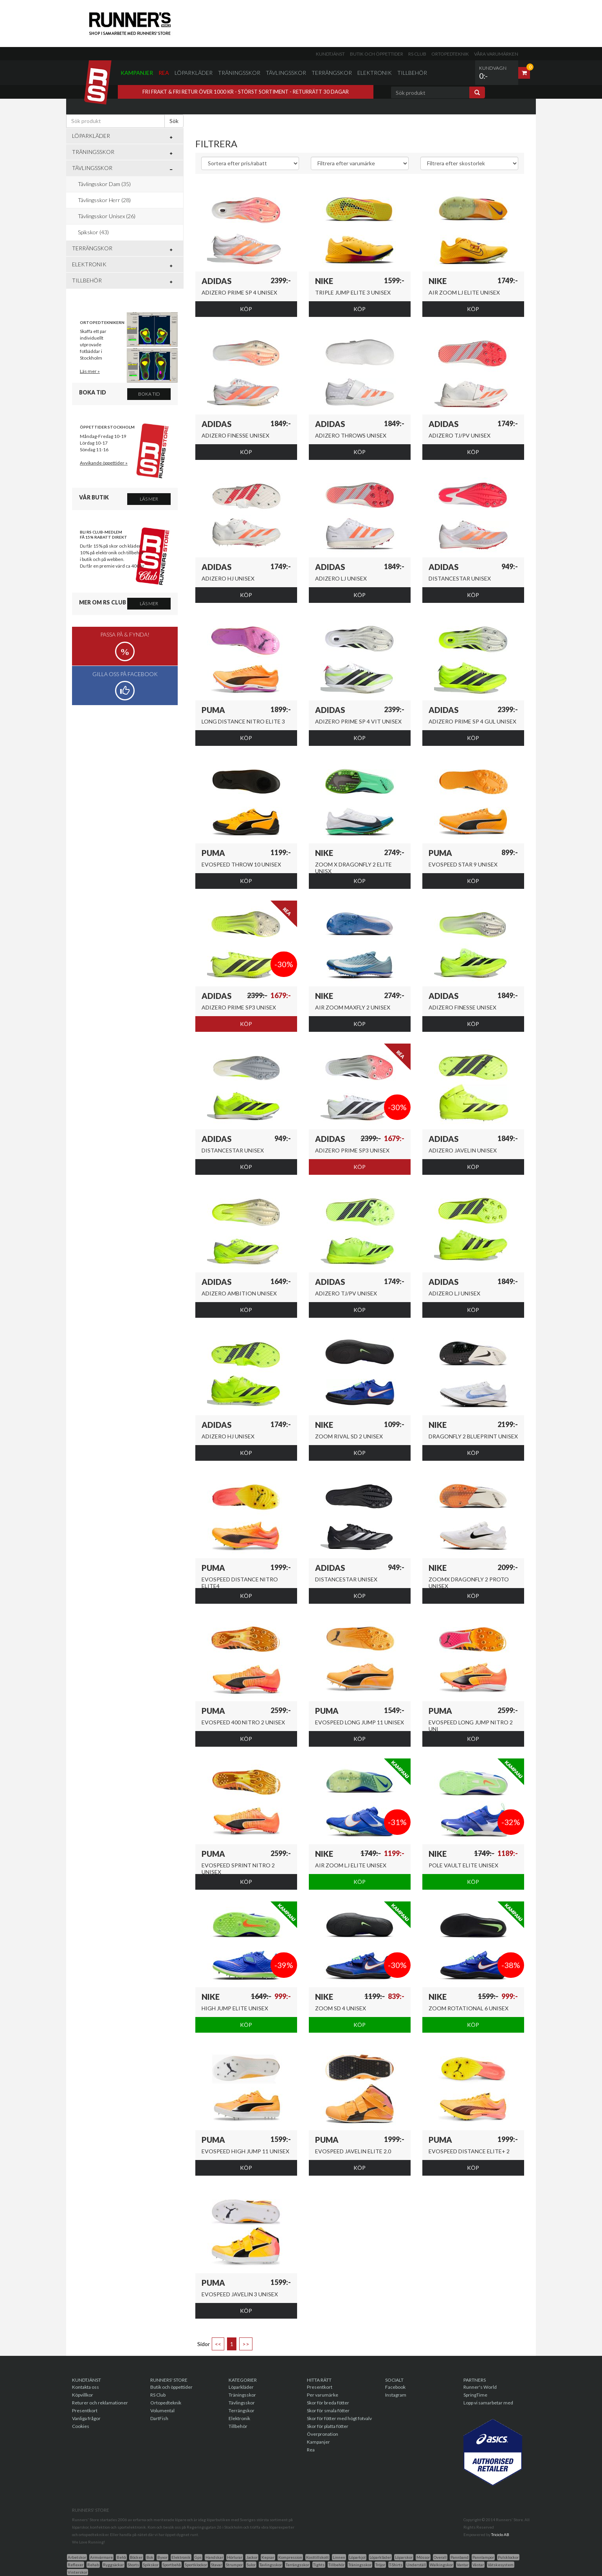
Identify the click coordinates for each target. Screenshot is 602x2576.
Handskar (214, 2557)
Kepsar (267, 2557)
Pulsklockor (508, 2557)
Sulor (251, 2564)
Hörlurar (234, 2557)
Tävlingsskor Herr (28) (104, 200)
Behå (121, 2557)
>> (245, 2344)
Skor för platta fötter (327, 2426)
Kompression (290, 2557)
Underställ (416, 2564)
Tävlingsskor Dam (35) (104, 184)
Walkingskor (441, 2564)
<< (218, 2344)
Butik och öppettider (376, 54)
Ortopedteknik (450, 54)
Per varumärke (322, 2395)
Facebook (395, 2387)
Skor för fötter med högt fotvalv (339, 2418)
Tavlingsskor (271, 2564)
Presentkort (84, 2410)
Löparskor (404, 2557)
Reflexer (75, 2564)
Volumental (162, 2410)
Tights (318, 2564)
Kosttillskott (317, 2557)
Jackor (252, 2557)
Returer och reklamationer (100, 2403)
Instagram (395, 2395)
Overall (440, 2557)
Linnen (339, 2557)
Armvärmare (101, 2557)
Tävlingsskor (286, 72)
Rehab (93, 2564)
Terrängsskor (297, 2564)
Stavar (216, 2564)
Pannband (460, 2557)
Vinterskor (77, 2572)
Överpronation (322, 2434)
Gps (198, 2557)
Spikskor (151, 2564)
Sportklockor (196, 2564)
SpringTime (475, 2395)
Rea (164, 72)
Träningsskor (239, 72)
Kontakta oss (85, 2387)
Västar (478, 2564)
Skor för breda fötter (328, 2403)
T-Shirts (395, 2564)
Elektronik (374, 72)
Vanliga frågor (86, 2418)
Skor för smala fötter (328, 2410)
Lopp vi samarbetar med (488, 2403)
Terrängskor (332, 72)
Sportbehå (171, 2564)
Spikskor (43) (93, 232)
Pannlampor (483, 2557)
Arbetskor (77, 2557)
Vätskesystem (501, 2564)
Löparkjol (357, 2557)
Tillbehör (412, 72)
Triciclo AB (500, 2534)
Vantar (463, 2564)
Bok (149, 2557)
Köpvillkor (82, 2395)
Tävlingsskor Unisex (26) (106, 216)
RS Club (417, 54)
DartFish (159, 2418)
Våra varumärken (496, 54)
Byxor (162, 2557)
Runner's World (480, 2387)
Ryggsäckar (113, 2564)
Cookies (80, 2426)
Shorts (133, 2564)
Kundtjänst (330, 54)
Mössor (423, 2557)
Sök (173, 121)
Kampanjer (137, 72)
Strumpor (234, 2564)
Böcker (136, 2557)
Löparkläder (194, 72)
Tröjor (380, 2564)
